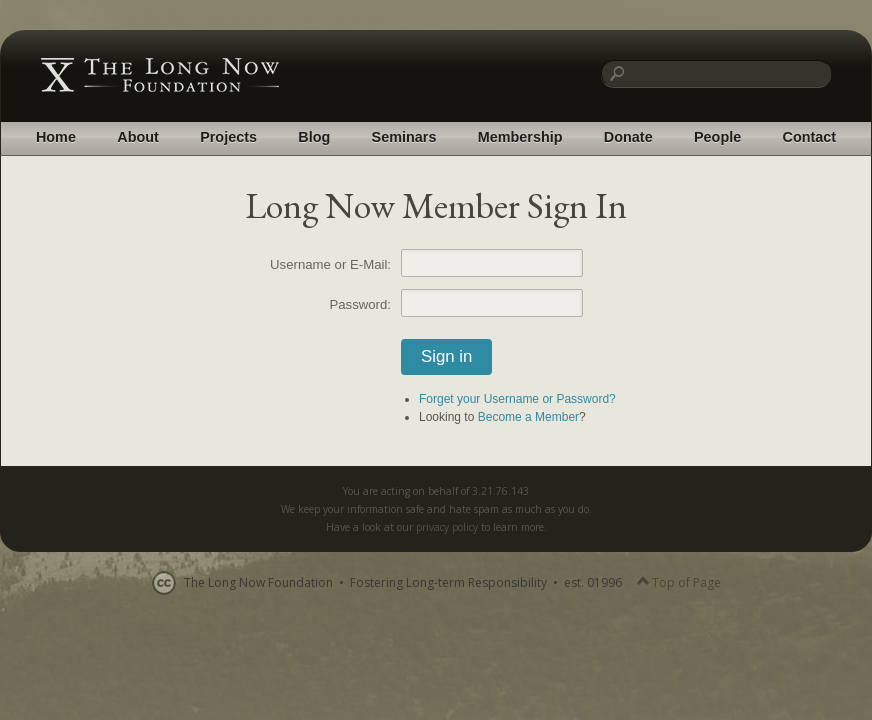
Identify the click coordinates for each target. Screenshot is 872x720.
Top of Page (679, 582)
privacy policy (447, 527)
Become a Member (528, 417)
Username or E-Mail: (330, 264)
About (138, 137)
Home (56, 137)
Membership (520, 137)
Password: (360, 304)
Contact (810, 137)
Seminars (404, 137)
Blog (314, 137)
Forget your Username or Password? (517, 399)
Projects (228, 137)
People (717, 137)
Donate (628, 137)
